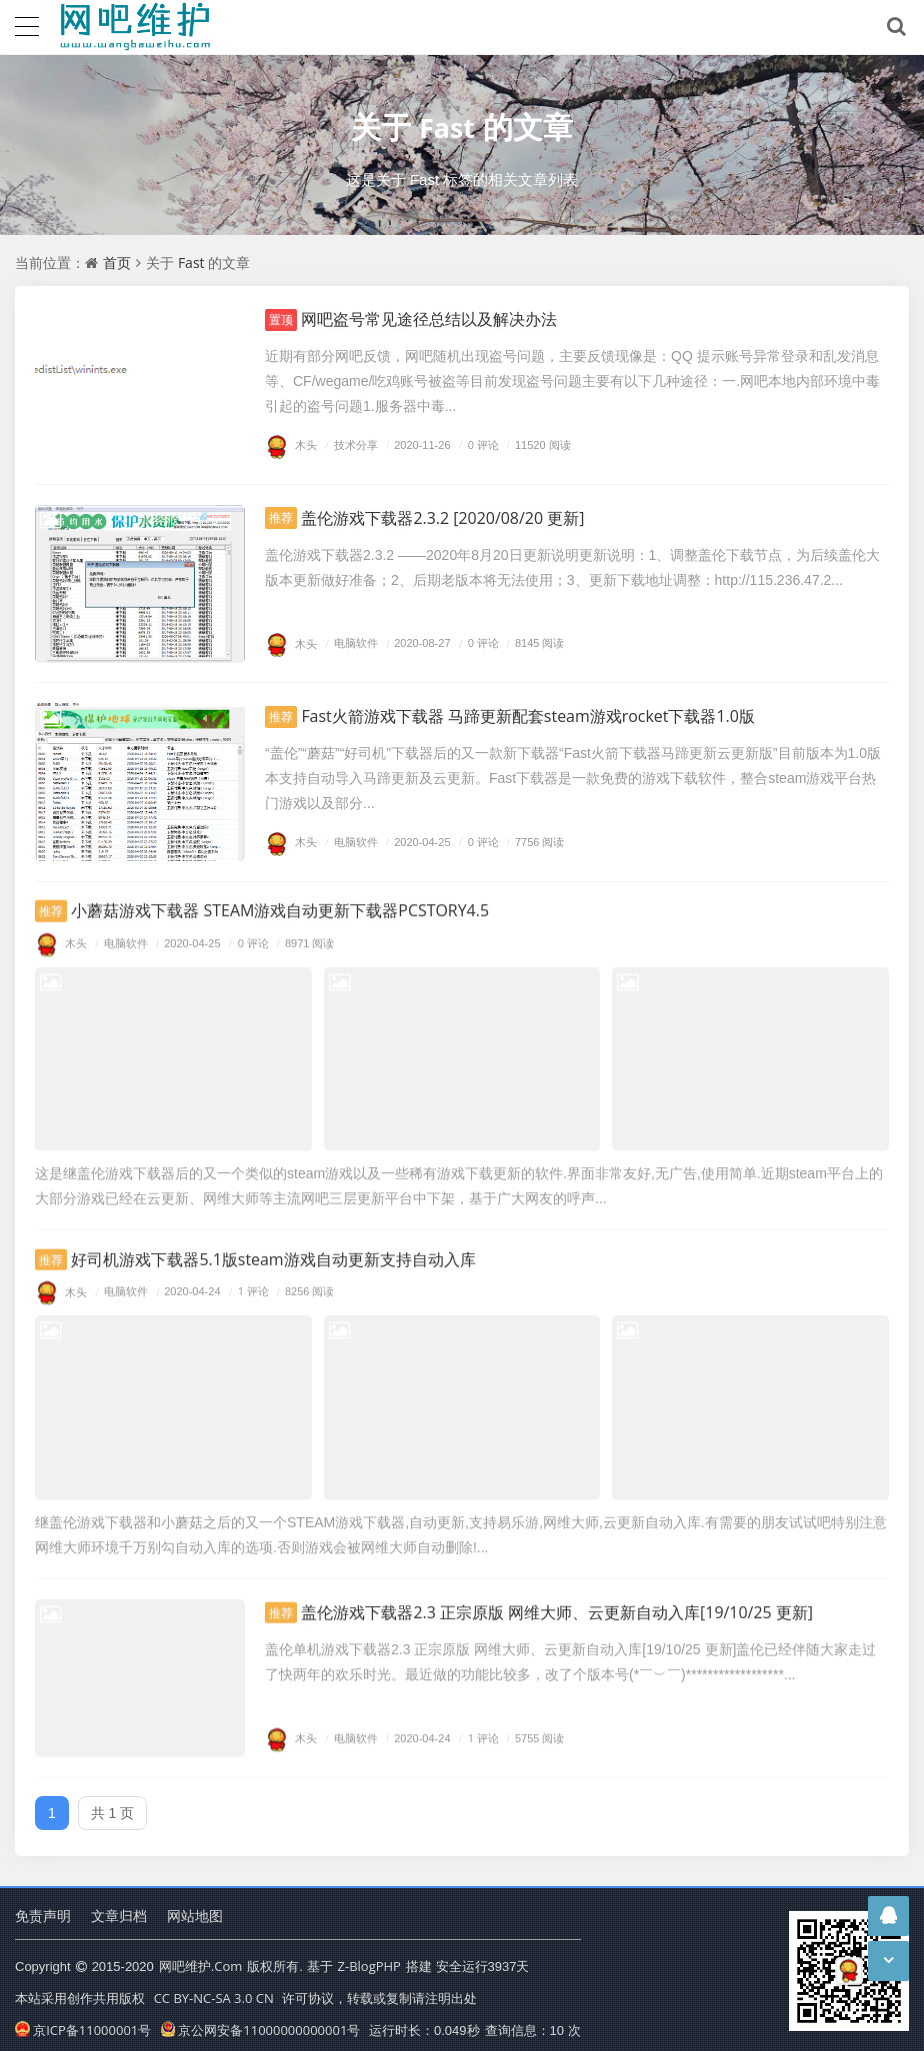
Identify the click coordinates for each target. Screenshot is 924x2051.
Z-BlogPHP (369, 1958)
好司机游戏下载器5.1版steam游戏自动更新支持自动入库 (280, 1238)
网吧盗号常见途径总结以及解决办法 (427, 319)
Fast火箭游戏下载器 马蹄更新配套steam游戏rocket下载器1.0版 (538, 718)
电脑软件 (349, 645)
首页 (117, 262)
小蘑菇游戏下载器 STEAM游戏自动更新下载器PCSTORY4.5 (288, 897)
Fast (447, 126)
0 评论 (476, 445)
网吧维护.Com (200, 1958)
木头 (291, 445)
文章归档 (119, 1906)
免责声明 (43, 1906)
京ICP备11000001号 (83, 2020)
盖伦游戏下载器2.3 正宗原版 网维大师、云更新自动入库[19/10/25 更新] (571, 1583)
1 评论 (246, 1271)
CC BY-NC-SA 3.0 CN (214, 1989)
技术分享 (349, 445)
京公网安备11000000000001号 (260, 2020)
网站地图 (195, 1906)
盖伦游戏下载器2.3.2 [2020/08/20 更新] (442, 519)
